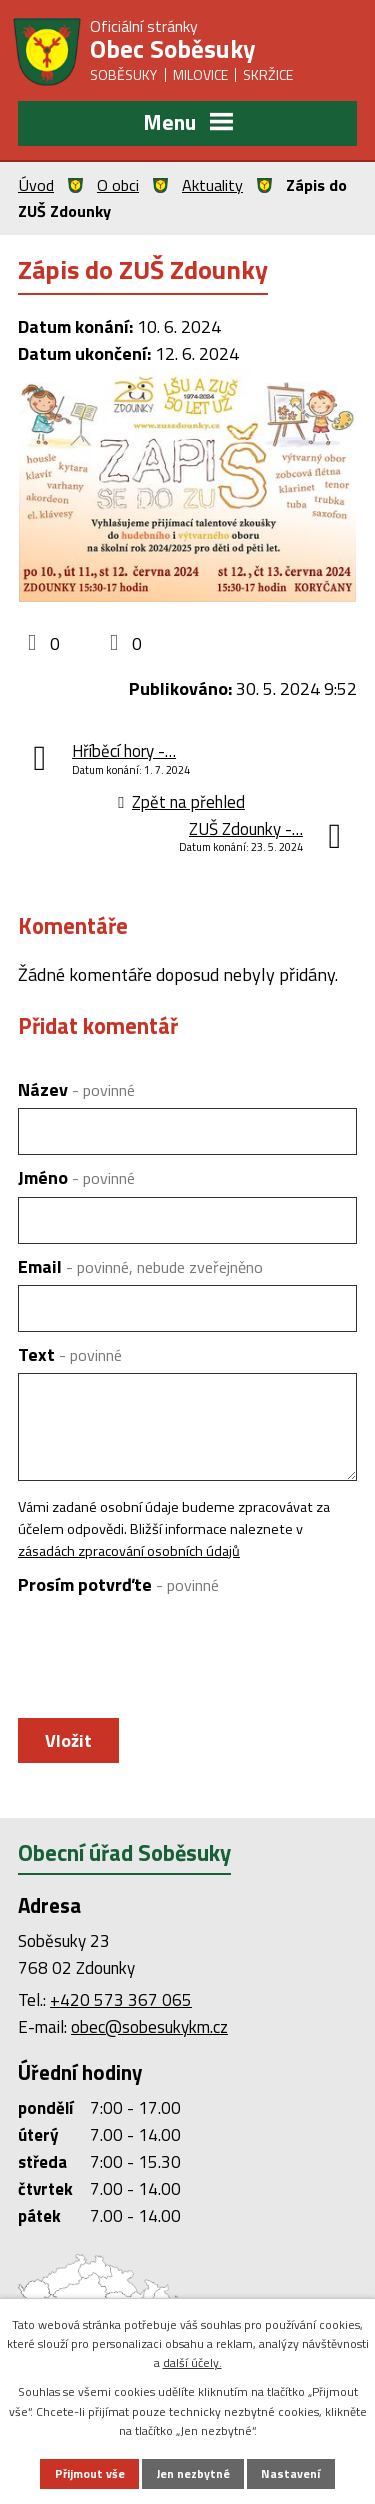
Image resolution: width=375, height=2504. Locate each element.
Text (70, 1354)
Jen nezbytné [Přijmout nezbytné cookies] (193, 2473)
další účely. (192, 2362)
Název (76, 1089)
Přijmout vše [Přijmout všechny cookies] (90, 2473)
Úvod (36, 185)
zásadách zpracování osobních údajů (129, 1551)
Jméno (76, 1177)
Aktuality (212, 185)
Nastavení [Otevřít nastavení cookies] (290, 2473)
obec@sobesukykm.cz (149, 2027)
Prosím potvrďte (118, 1584)
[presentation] (165, 1652)
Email (140, 1266)
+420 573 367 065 (121, 2000)
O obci (118, 185)
